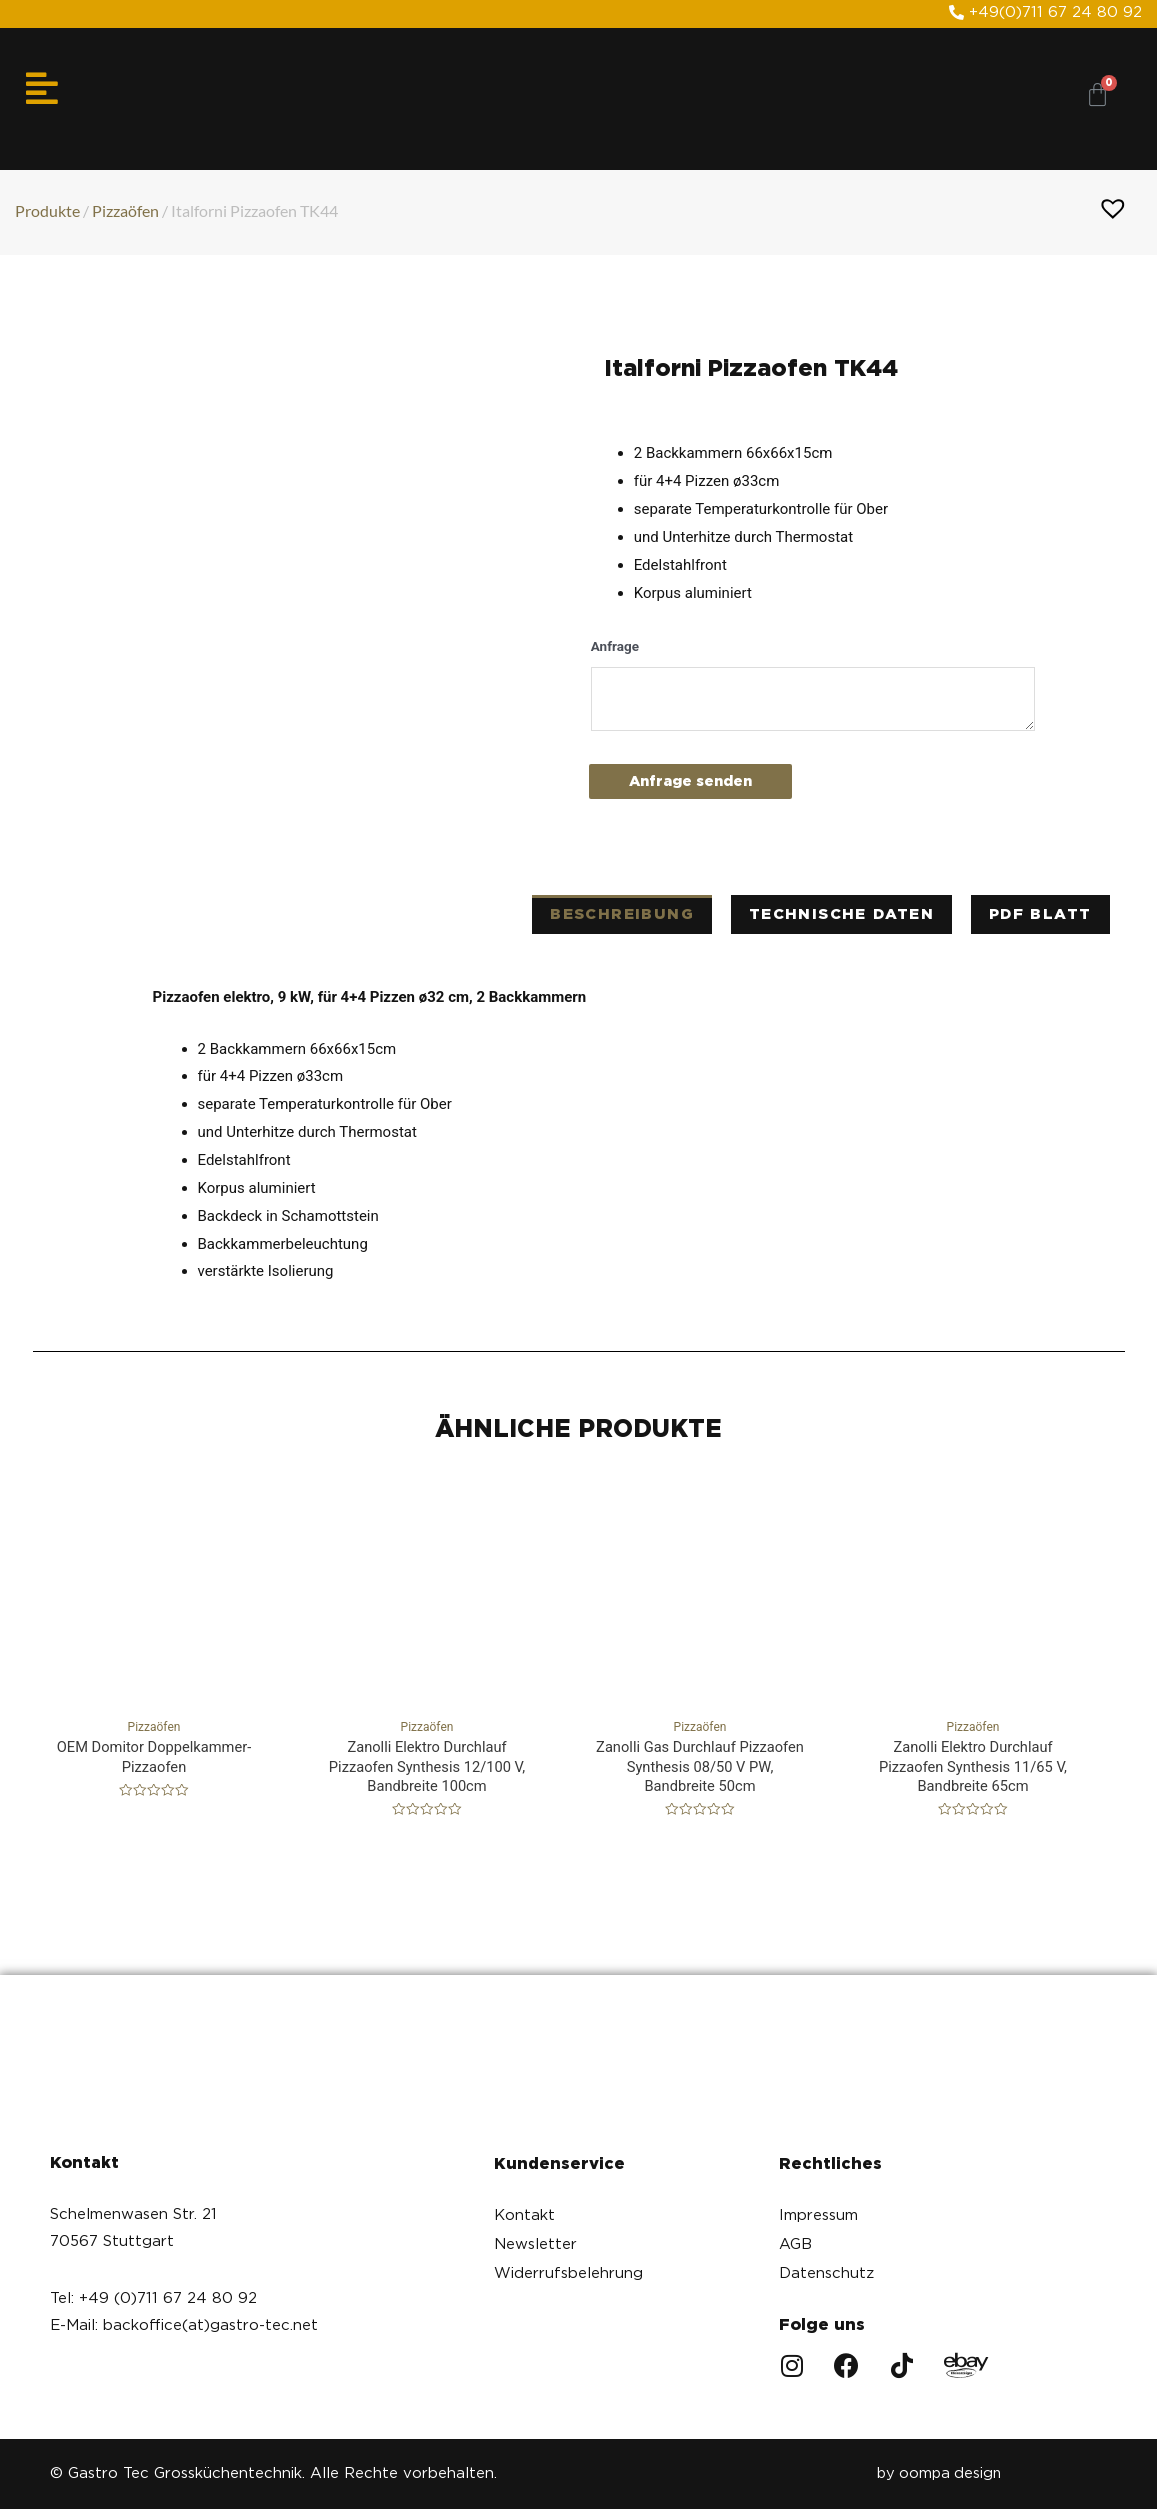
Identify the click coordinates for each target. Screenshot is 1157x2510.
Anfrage (615, 645)
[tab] (622, 914)
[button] (1045, 13)
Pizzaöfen (125, 209)
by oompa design (936, 2475)
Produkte (47, 209)
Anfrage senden (695, 781)
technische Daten (841, 914)
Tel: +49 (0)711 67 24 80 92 (153, 2299)
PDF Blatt (1040, 914)
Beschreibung (622, 914)
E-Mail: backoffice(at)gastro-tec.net (184, 2326)
